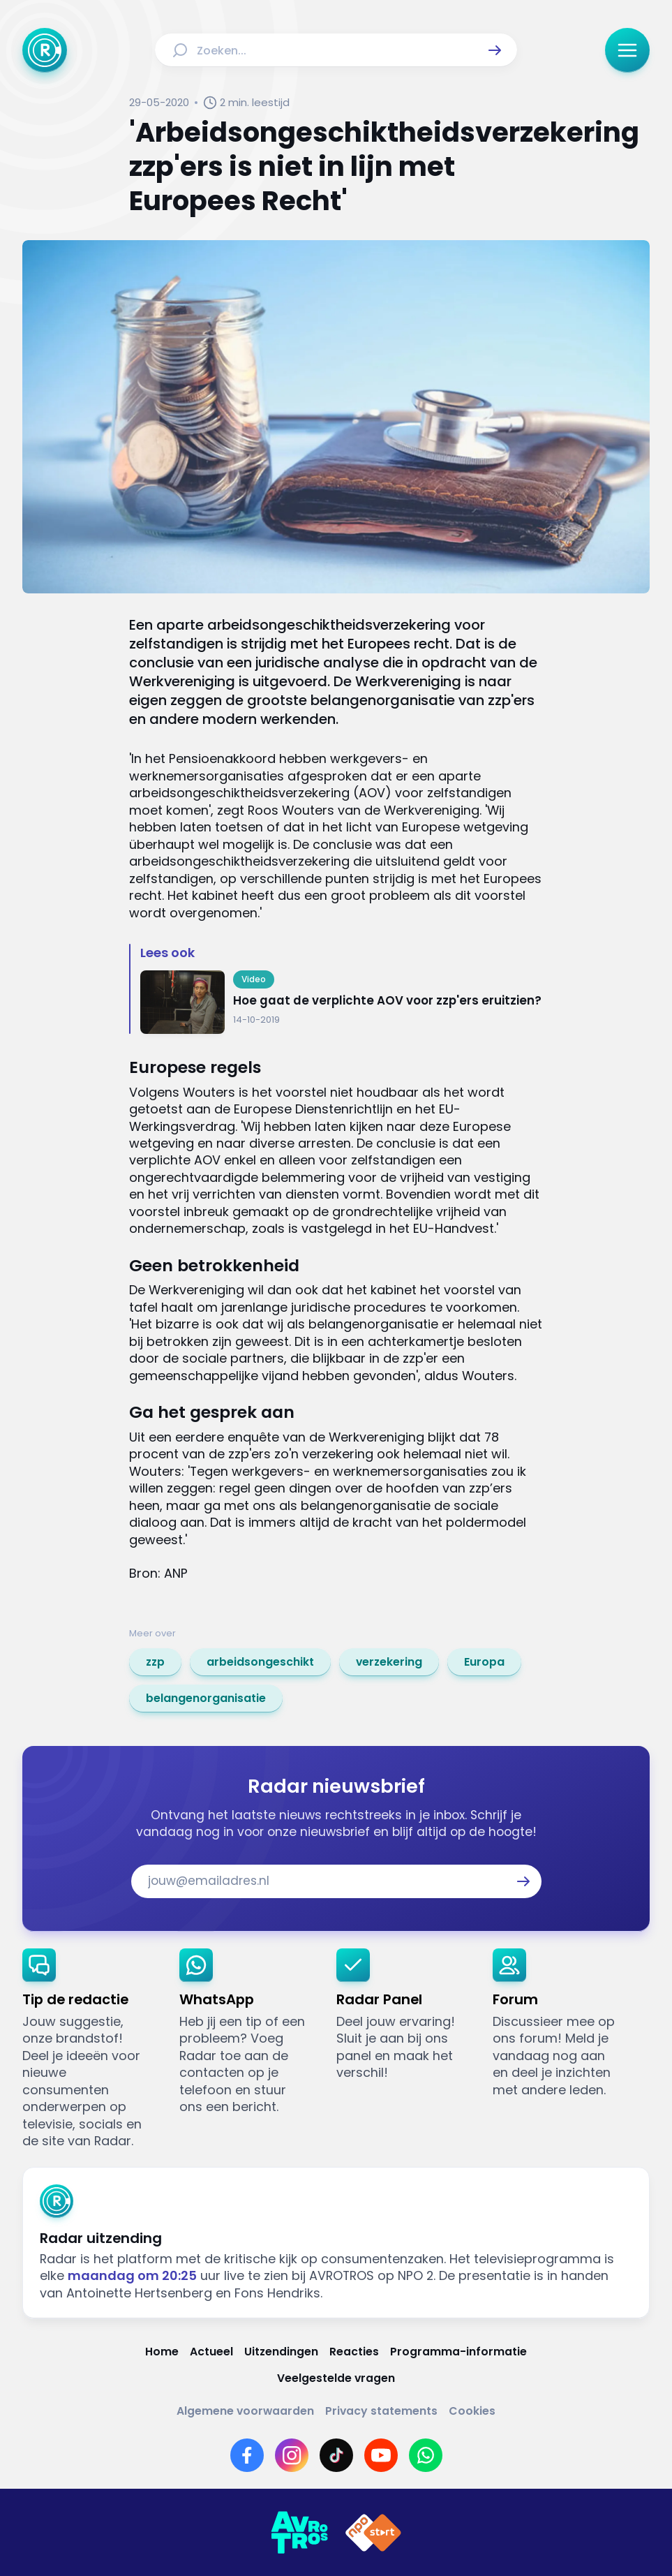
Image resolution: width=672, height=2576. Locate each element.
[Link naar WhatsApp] (425, 2455)
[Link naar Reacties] (354, 2352)
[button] (494, 50)
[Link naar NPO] (373, 2532)
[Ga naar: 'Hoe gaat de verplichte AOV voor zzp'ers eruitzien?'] (341, 1002)
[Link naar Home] (162, 2352)
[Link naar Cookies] (472, 2411)
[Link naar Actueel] (211, 2352)
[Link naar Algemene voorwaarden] (245, 2411)
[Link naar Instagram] (291, 2455)
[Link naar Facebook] (247, 2455)
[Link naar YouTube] (381, 2455)
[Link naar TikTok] (336, 2455)
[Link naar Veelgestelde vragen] (336, 2378)
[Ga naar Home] (44, 50)
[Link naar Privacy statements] (381, 2411)
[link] (155, 1662)
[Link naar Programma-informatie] (458, 2352)
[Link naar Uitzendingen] (281, 2352)
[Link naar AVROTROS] (299, 2532)
